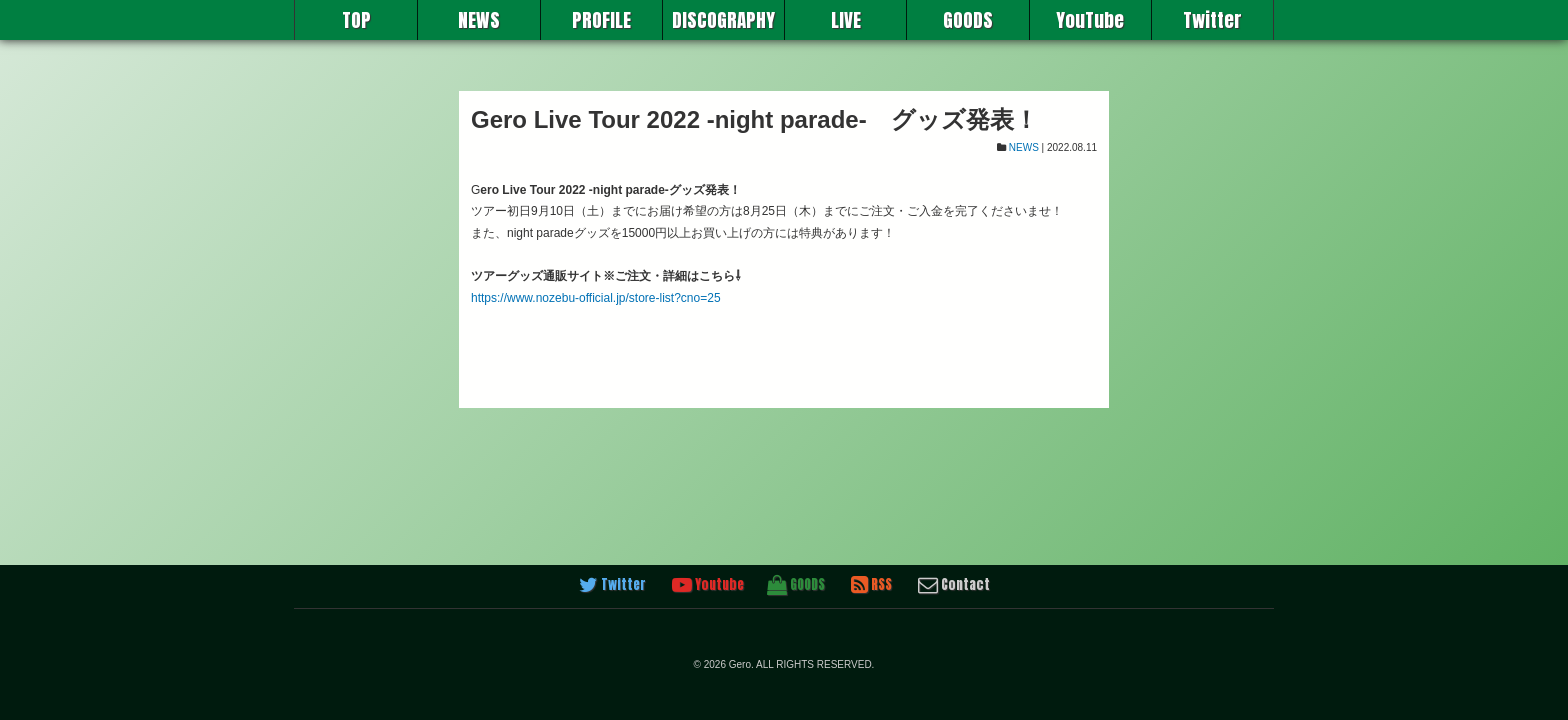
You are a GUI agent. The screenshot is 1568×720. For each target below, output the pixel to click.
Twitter (1212, 20)
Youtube (708, 585)
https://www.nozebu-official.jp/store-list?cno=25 (596, 298)
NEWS (479, 20)
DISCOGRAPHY (723, 20)
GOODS (968, 20)
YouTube (1090, 20)
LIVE (846, 20)
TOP (356, 20)
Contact (954, 585)
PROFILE (601, 20)
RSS (871, 585)
